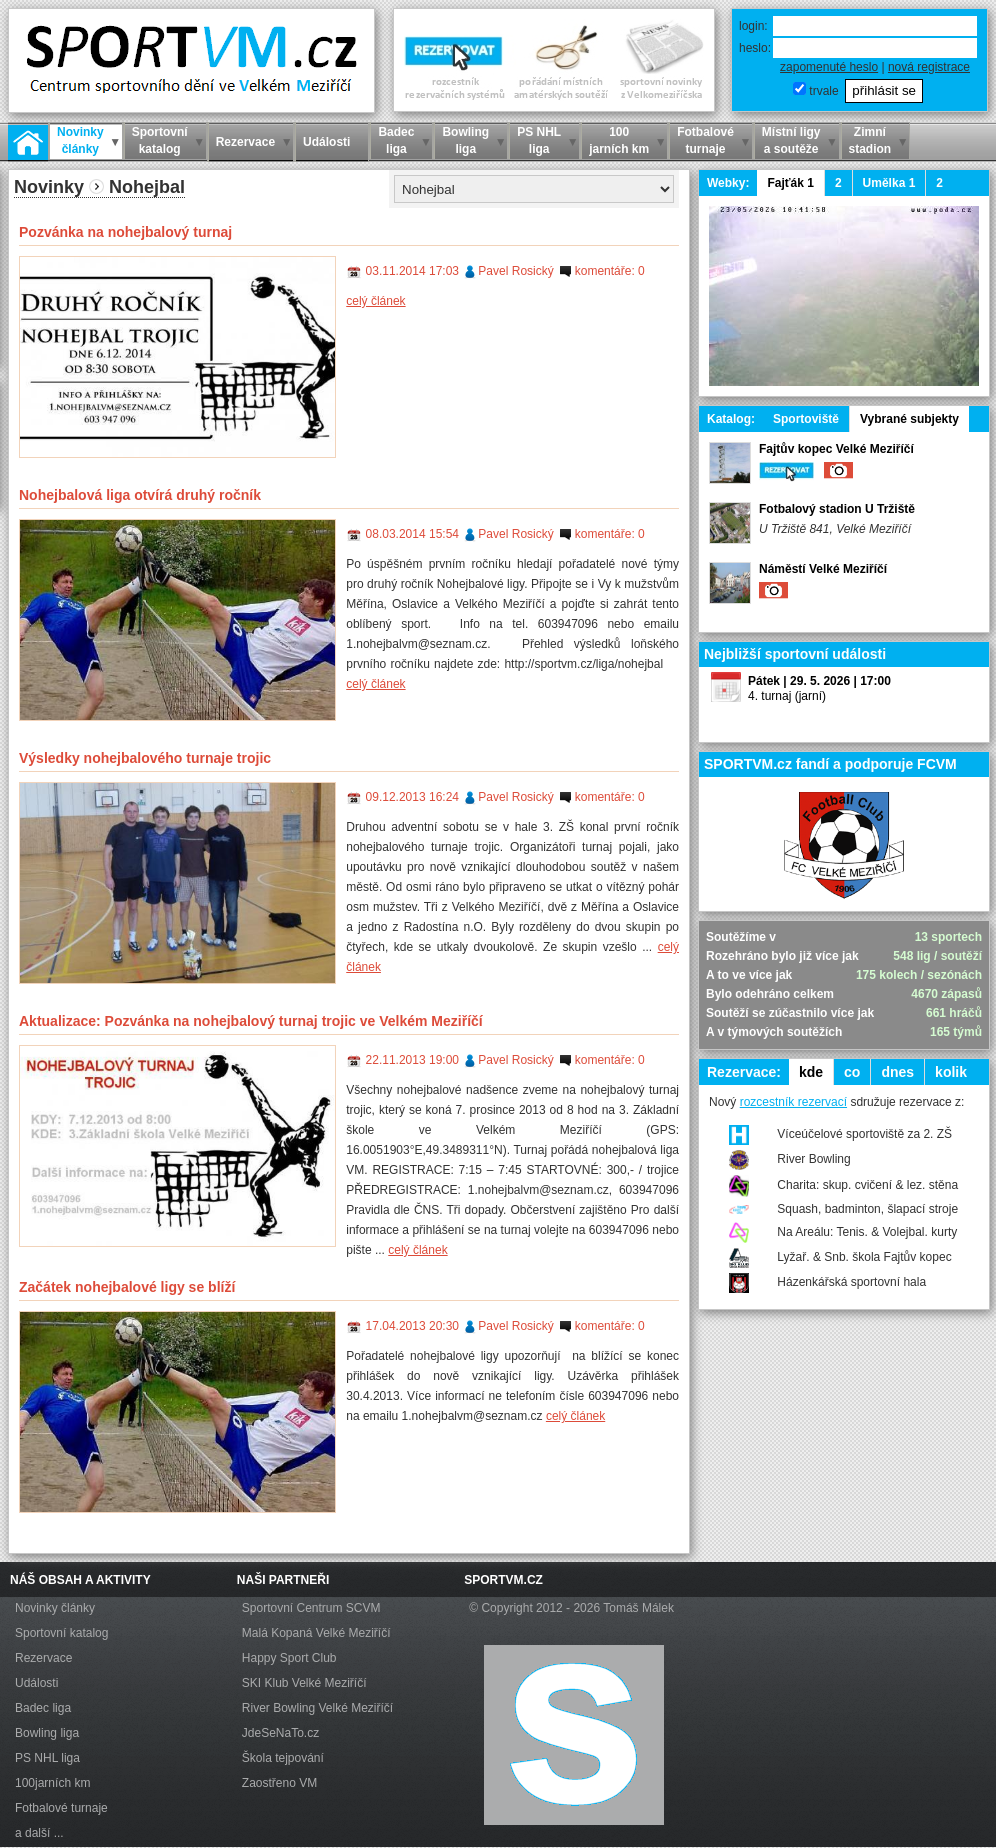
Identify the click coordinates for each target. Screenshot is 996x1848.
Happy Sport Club (289, 1658)
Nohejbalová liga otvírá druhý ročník (140, 495)
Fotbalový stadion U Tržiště (837, 509)
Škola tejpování (283, 1758)
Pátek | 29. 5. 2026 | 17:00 (819, 681)
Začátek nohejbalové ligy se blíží (127, 1287)
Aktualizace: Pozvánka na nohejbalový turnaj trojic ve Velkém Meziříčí (251, 1021)
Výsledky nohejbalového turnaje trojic (145, 758)
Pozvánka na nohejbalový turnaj (125, 232)
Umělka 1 (889, 183)
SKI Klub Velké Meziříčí (304, 1683)
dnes (897, 1072)
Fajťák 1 (790, 183)
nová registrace (929, 67)
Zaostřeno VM (279, 1783)
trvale (823, 91)
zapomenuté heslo (829, 67)
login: (753, 26)
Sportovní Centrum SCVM (311, 1608)
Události (36, 1683)
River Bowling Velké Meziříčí (317, 1708)
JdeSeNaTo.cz (280, 1733)
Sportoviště (806, 419)
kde (811, 1072)
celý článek (375, 301)
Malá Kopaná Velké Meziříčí (316, 1633)
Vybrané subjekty (909, 419)
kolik (951, 1072)
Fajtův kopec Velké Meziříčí (836, 449)
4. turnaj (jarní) (787, 696)
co (852, 1072)
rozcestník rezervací (793, 1102)
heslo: (755, 48)
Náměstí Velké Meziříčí (823, 569)
